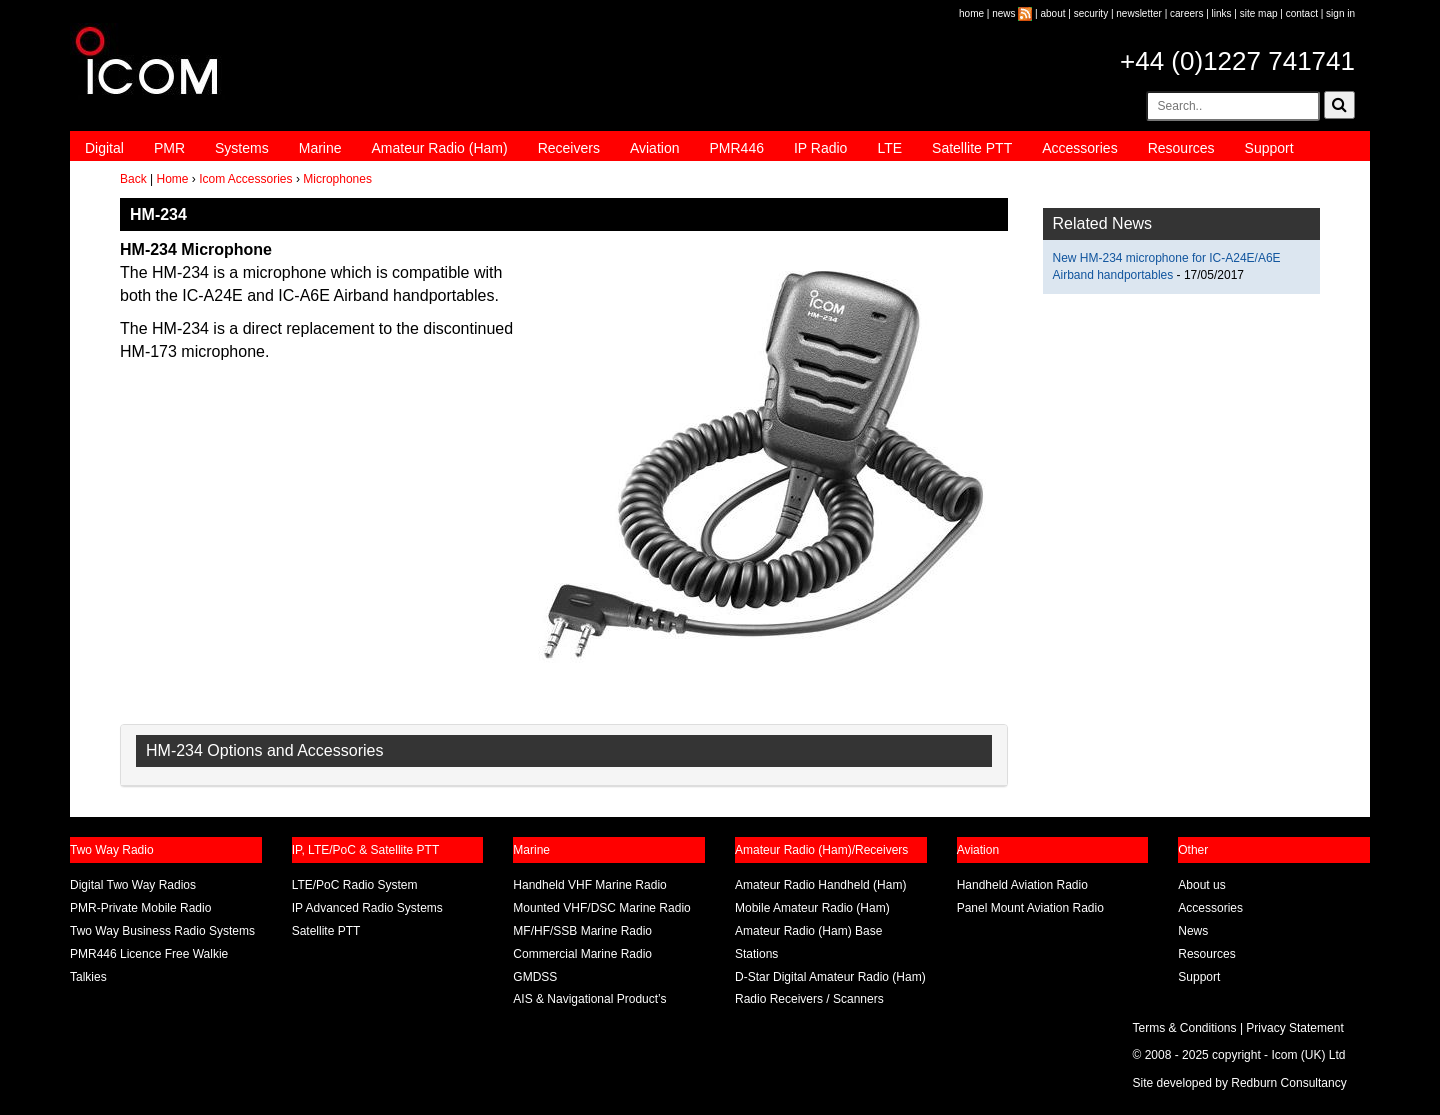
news (1003, 13)
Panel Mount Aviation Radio (1030, 908)
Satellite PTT (972, 148)
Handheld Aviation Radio (1022, 885)
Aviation (655, 148)
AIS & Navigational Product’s (589, 999)
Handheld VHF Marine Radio (589, 885)
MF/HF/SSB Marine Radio (582, 931)
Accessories (1079, 148)
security (1091, 13)
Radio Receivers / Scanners (809, 999)
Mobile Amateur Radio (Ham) (812, 908)
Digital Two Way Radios (133, 885)
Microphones (337, 179)
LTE (889, 148)
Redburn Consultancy (1288, 1083)
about (1053, 13)
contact (1302, 13)
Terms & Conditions (1185, 1028)
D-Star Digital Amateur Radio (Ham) (830, 977)
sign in (1340, 13)
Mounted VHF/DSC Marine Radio (601, 908)
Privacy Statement (1294, 1028)
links (1222, 13)
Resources (1181, 148)
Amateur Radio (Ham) (440, 148)
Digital (104, 148)
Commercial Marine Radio (582, 954)
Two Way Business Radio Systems (162, 931)
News (1193, 931)
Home (172, 179)
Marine (320, 148)
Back (133, 179)
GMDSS (535, 977)
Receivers (569, 148)
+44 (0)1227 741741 (1237, 61)
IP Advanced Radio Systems (367, 908)
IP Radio (820, 148)
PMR (169, 148)
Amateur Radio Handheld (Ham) (820, 885)
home (971, 13)
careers (1186, 13)
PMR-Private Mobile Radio (140, 908)
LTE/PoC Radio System (355, 885)
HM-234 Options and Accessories (264, 750)
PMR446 (736, 148)
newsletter (1139, 13)
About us (1201, 885)
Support (1269, 148)
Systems (242, 148)
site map (1259, 13)
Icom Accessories (245, 179)
